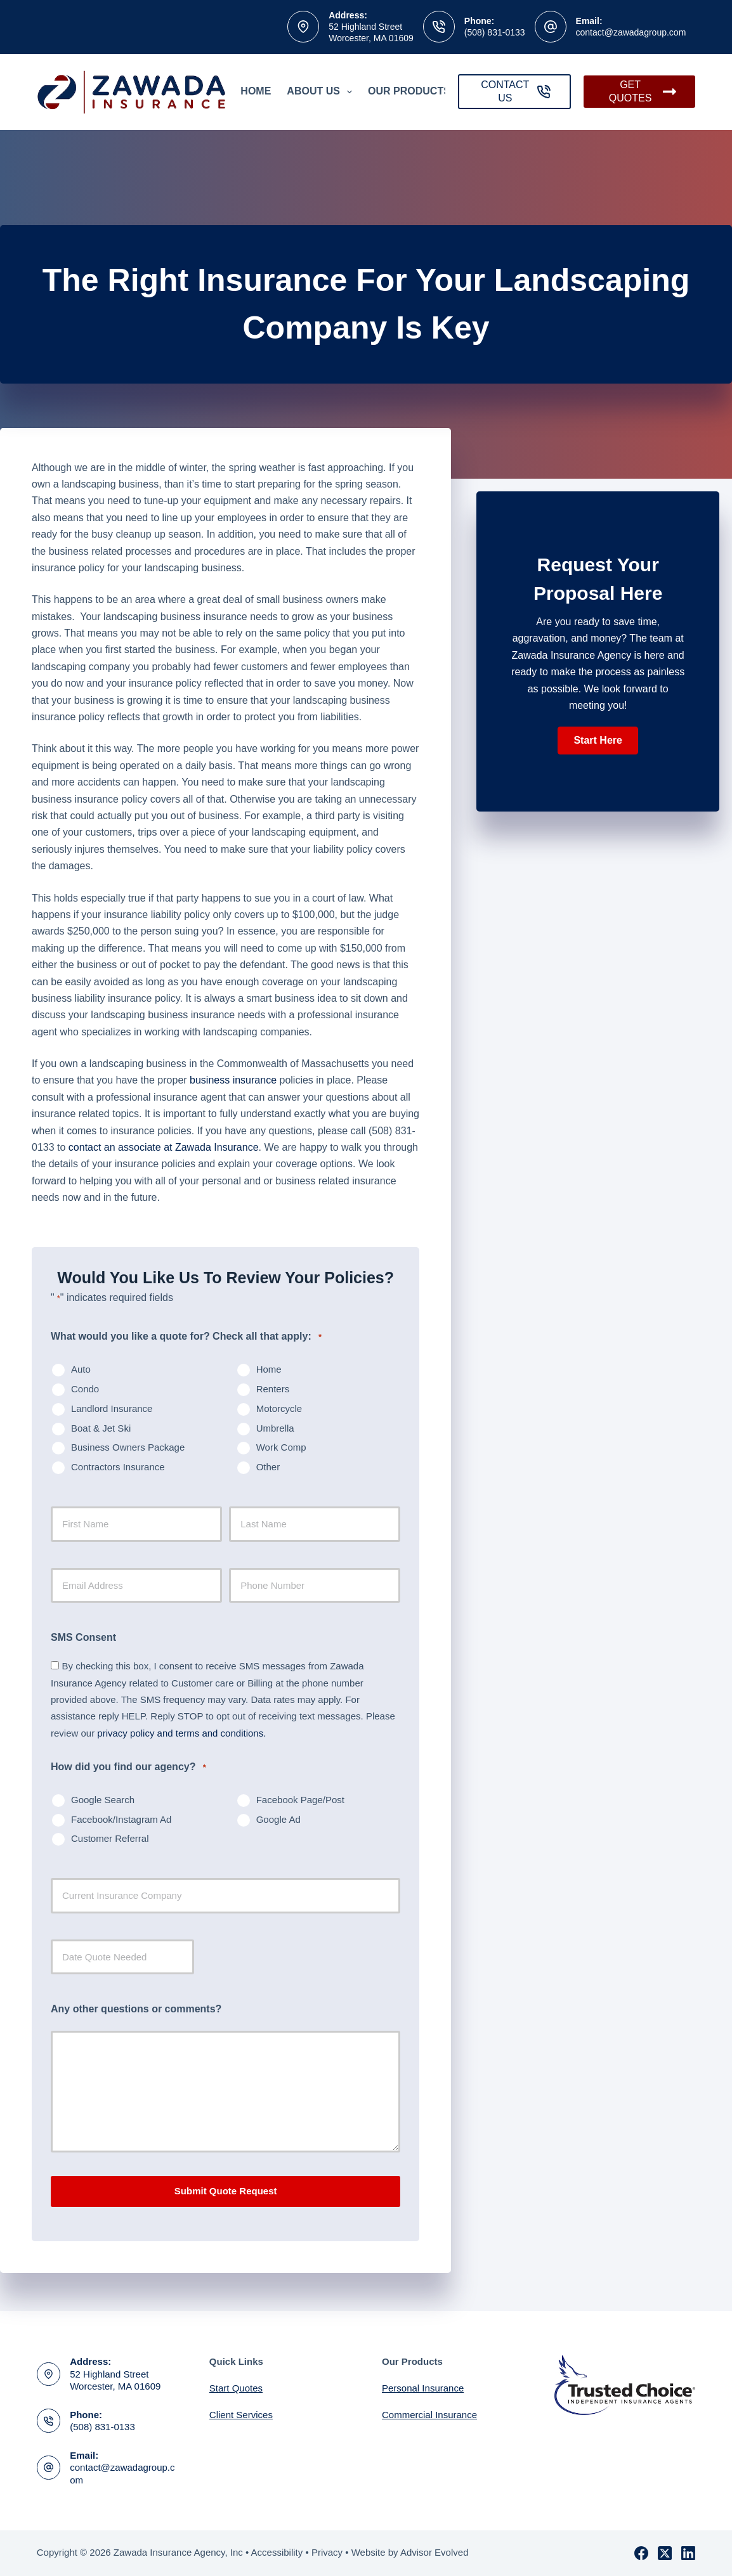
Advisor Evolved (434, 2552)
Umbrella (275, 1428)
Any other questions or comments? (136, 2008)
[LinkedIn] (688, 2553)
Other (268, 1466)
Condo (85, 1388)
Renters (273, 1388)
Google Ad (278, 1819)
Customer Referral (110, 1838)
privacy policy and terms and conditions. (181, 1733)
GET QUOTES (643, 91)
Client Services (241, 2414)
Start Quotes (236, 2388)
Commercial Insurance (429, 2414)
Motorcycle (279, 1408)
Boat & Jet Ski (101, 1428)
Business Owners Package (128, 1447)
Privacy (327, 2552)
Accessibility (277, 2552)
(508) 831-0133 (494, 32)
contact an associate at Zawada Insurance (164, 1147)
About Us (322, 92)
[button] (597, 740)
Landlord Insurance (111, 1408)
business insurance (233, 1080)
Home (255, 91)
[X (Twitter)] (665, 2553)
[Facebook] (641, 2553)
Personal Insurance (423, 2388)
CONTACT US (516, 91)
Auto (81, 1369)
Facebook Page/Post (300, 1799)
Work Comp (281, 1447)
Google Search (102, 1799)
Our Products (417, 92)
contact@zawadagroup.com (631, 32)
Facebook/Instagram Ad (121, 1819)
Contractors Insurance (118, 1466)
